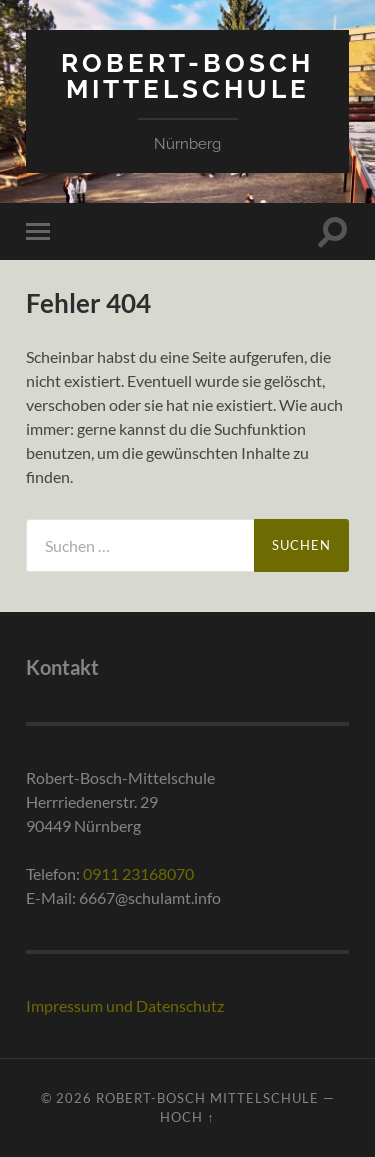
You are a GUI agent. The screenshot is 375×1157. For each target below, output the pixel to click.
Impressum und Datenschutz (125, 1005)
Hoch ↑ (187, 1117)
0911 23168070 (138, 873)
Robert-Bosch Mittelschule (187, 75)
